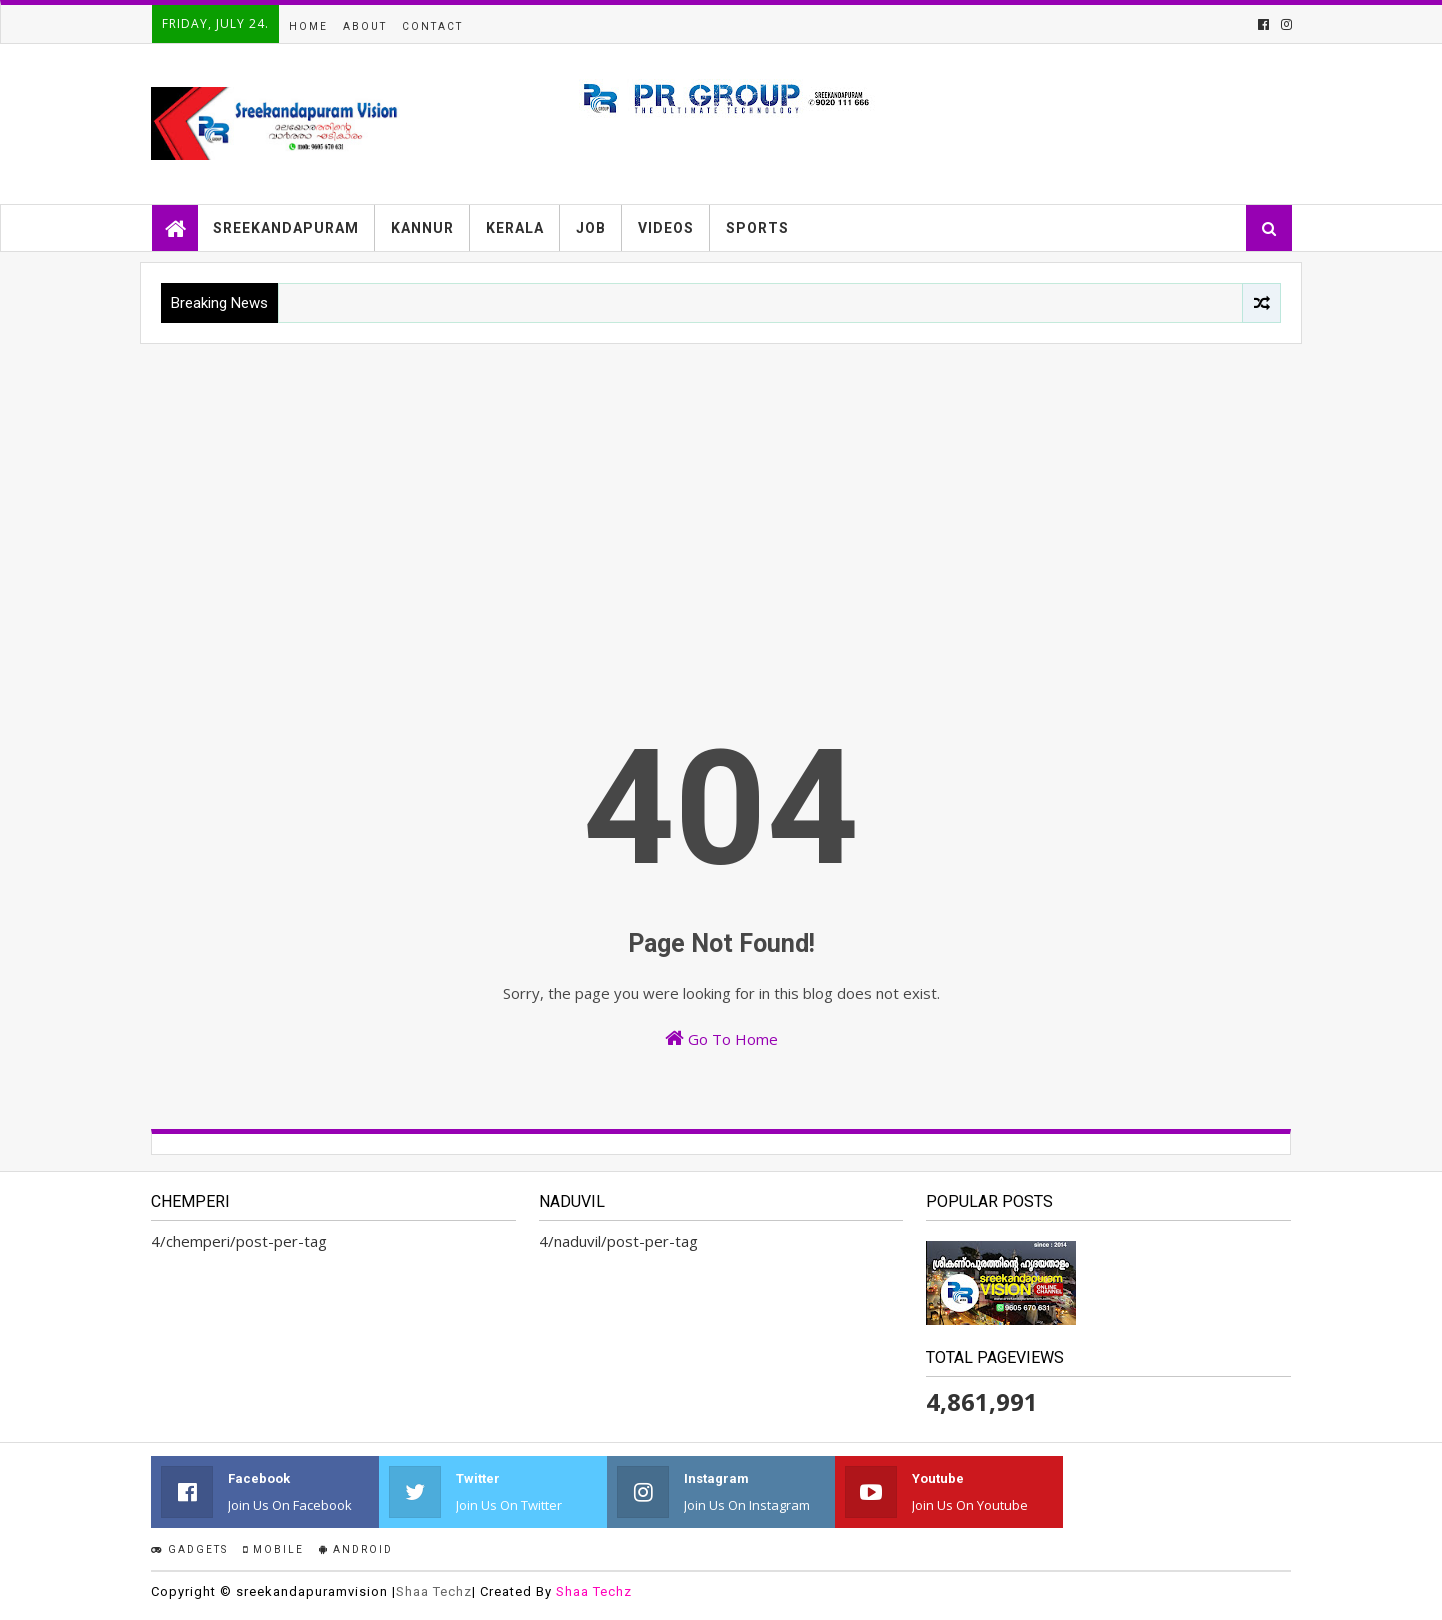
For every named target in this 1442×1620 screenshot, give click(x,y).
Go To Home (721, 1038)
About (365, 26)
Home (308, 26)
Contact (432, 26)
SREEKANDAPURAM (286, 228)
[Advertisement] (721, 494)
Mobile (273, 1549)
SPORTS (757, 228)
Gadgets (189, 1549)
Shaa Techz (434, 1591)
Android (356, 1549)
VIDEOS (666, 228)
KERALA (515, 228)
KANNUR (422, 228)
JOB (591, 228)
